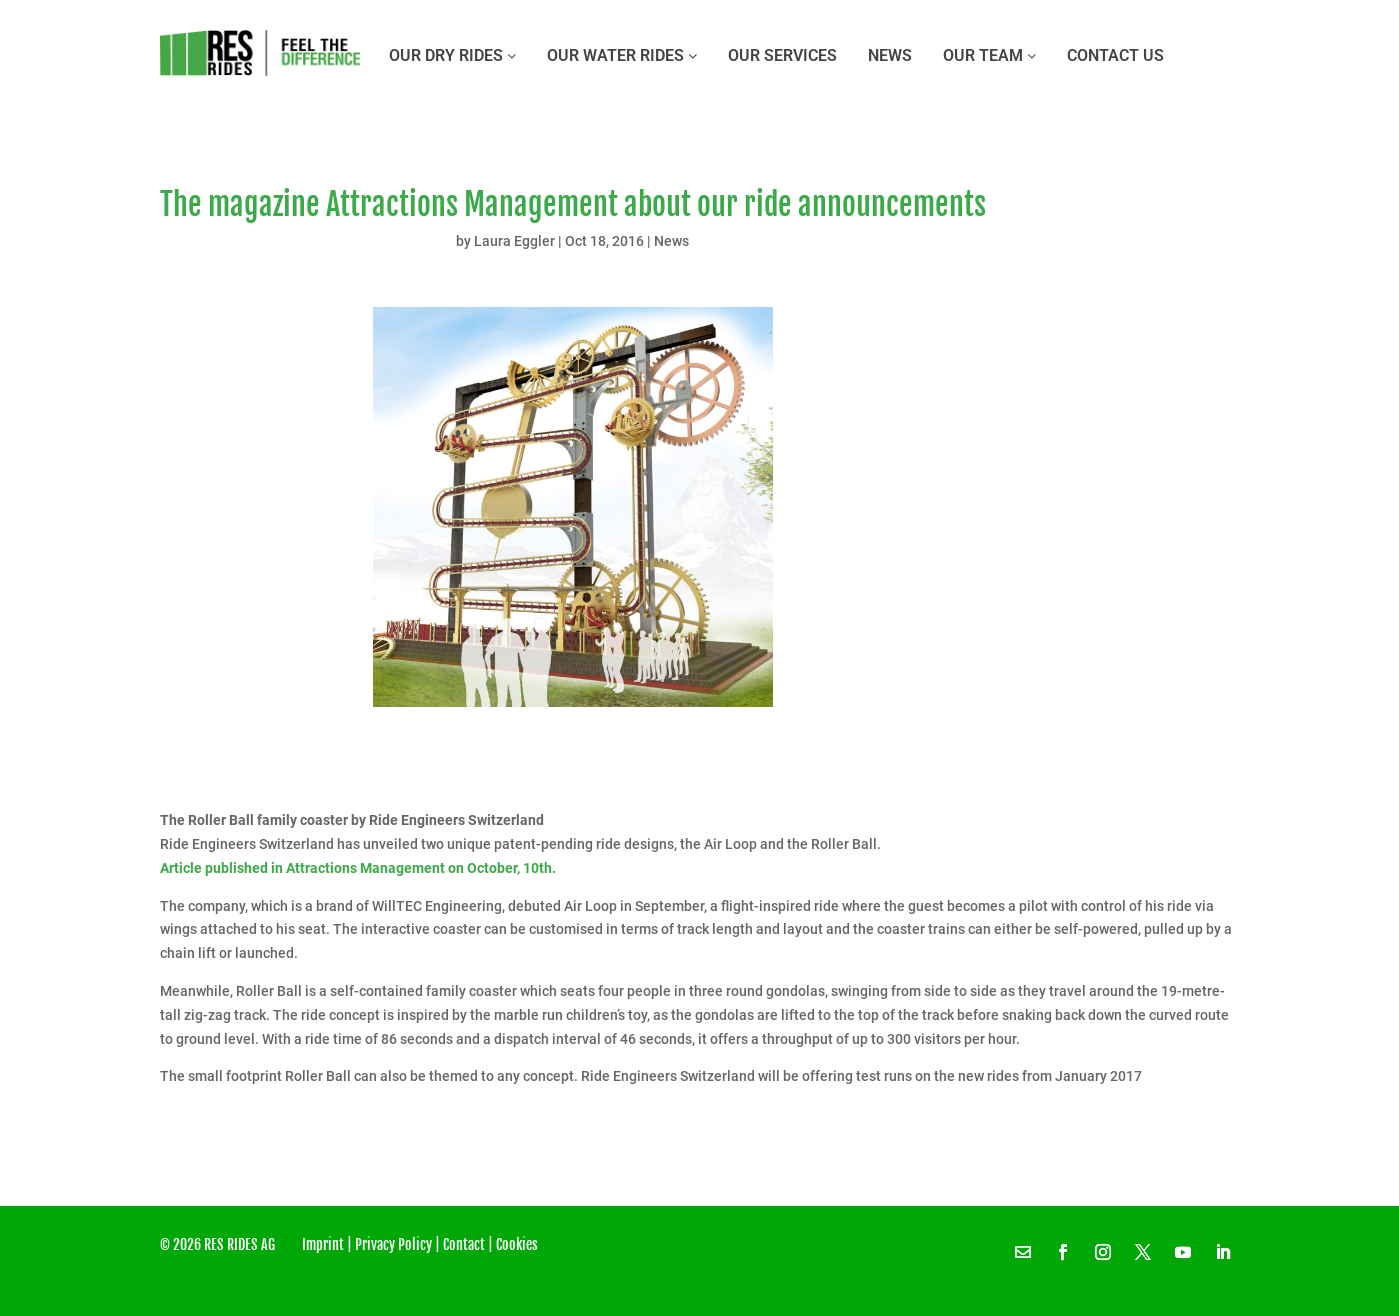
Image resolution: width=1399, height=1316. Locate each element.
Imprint (323, 1244)
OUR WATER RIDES (622, 55)
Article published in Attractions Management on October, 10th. (359, 868)
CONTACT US (1115, 55)
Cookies (517, 1244)
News (890, 55)
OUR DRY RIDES (452, 55)
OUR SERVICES (782, 55)
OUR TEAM (989, 55)
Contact (464, 1244)
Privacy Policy (393, 1244)
